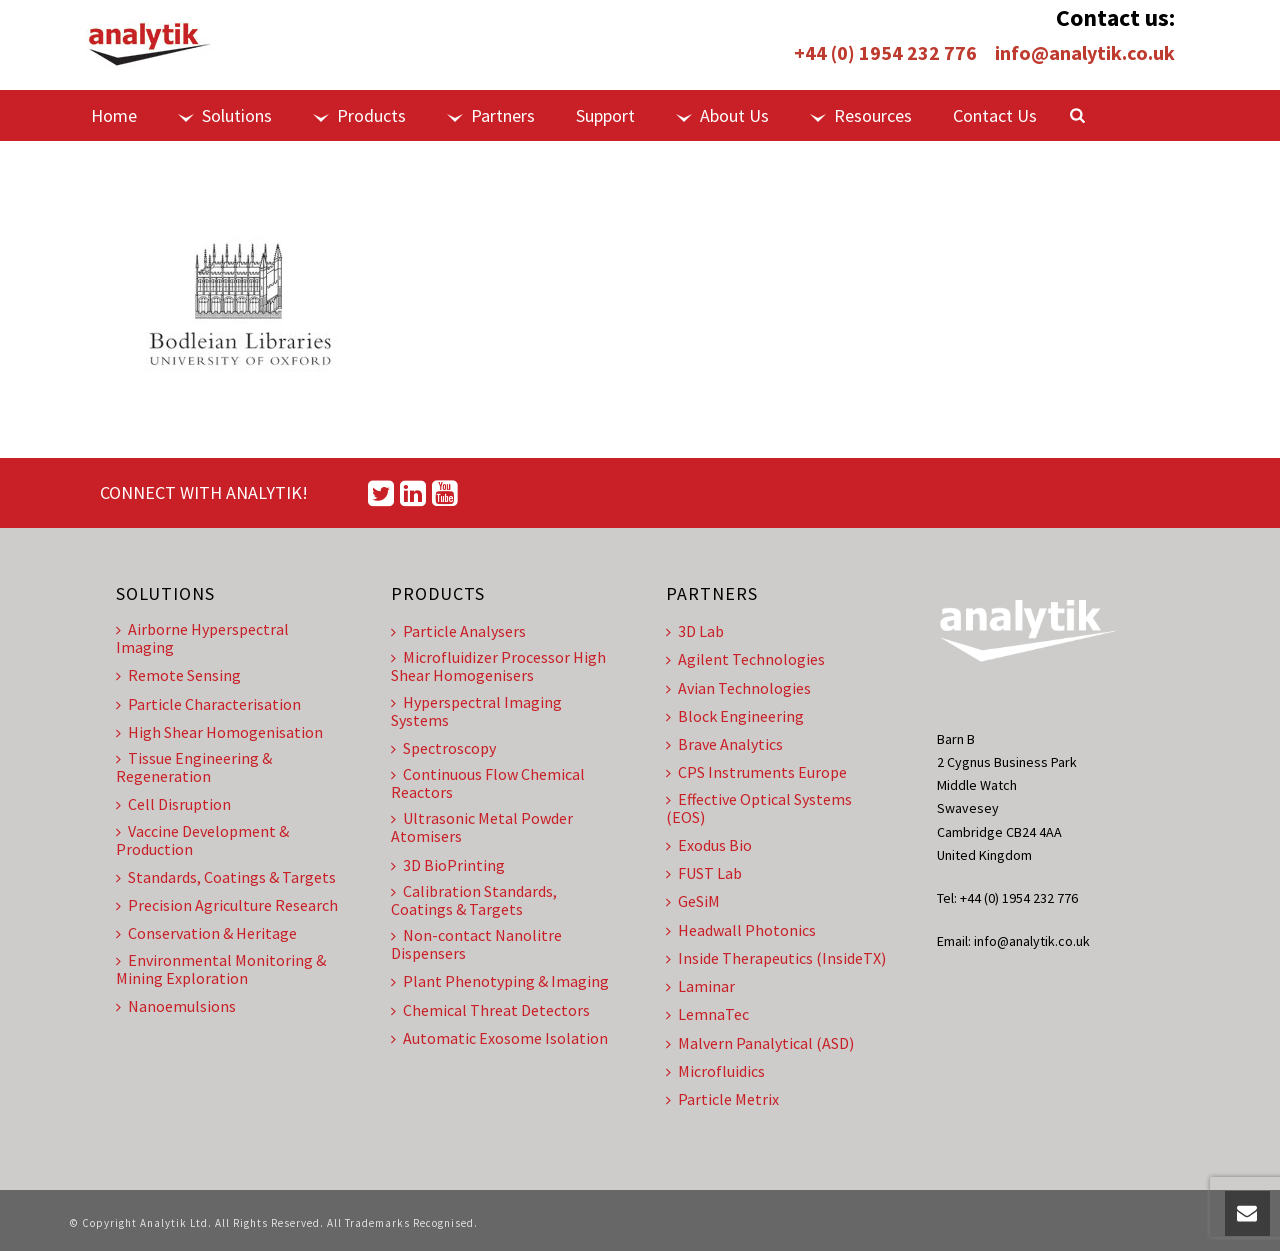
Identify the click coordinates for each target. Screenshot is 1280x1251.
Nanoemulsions (176, 1006)
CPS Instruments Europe (756, 772)
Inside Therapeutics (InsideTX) (776, 958)
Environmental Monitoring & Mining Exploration (221, 969)
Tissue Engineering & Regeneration (194, 767)
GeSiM (693, 901)
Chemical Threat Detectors (490, 1010)
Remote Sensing (178, 675)
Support (605, 115)
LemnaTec (707, 1014)
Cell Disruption (173, 804)
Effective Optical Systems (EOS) (759, 808)
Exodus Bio (709, 845)
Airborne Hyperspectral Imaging (202, 638)
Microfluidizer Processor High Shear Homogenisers (498, 666)
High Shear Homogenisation (219, 732)
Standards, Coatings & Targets (226, 877)
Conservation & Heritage (206, 933)
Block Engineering (735, 716)
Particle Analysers (458, 631)
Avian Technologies (738, 688)
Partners (491, 115)
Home (114, 115)
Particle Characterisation (208, 704)
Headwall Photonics (741, 930)
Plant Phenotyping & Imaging (500, 981)
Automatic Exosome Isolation (499, 1038)
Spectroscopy (443, 748)
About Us (722, 115)
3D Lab (695, 631)
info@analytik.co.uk (1085, 52)
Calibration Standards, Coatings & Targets (474, 900)
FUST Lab (704, 873)
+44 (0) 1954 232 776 (885, 52)
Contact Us (995, 115)
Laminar (700, 986)
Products (359, 115)
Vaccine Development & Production (202, 840)
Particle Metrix (722, 1099)
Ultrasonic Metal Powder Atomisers (482, 827)
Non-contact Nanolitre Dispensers (476, 944)
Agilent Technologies (745, 659)
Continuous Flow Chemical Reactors (488, 783)
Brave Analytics (724, 744)
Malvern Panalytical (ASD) (760, 1043)
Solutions (225, 115)
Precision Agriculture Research (227, 905)
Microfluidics (715, 1071)
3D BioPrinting (448, 865)
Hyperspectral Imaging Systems (476, 711)
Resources (861, 115)
